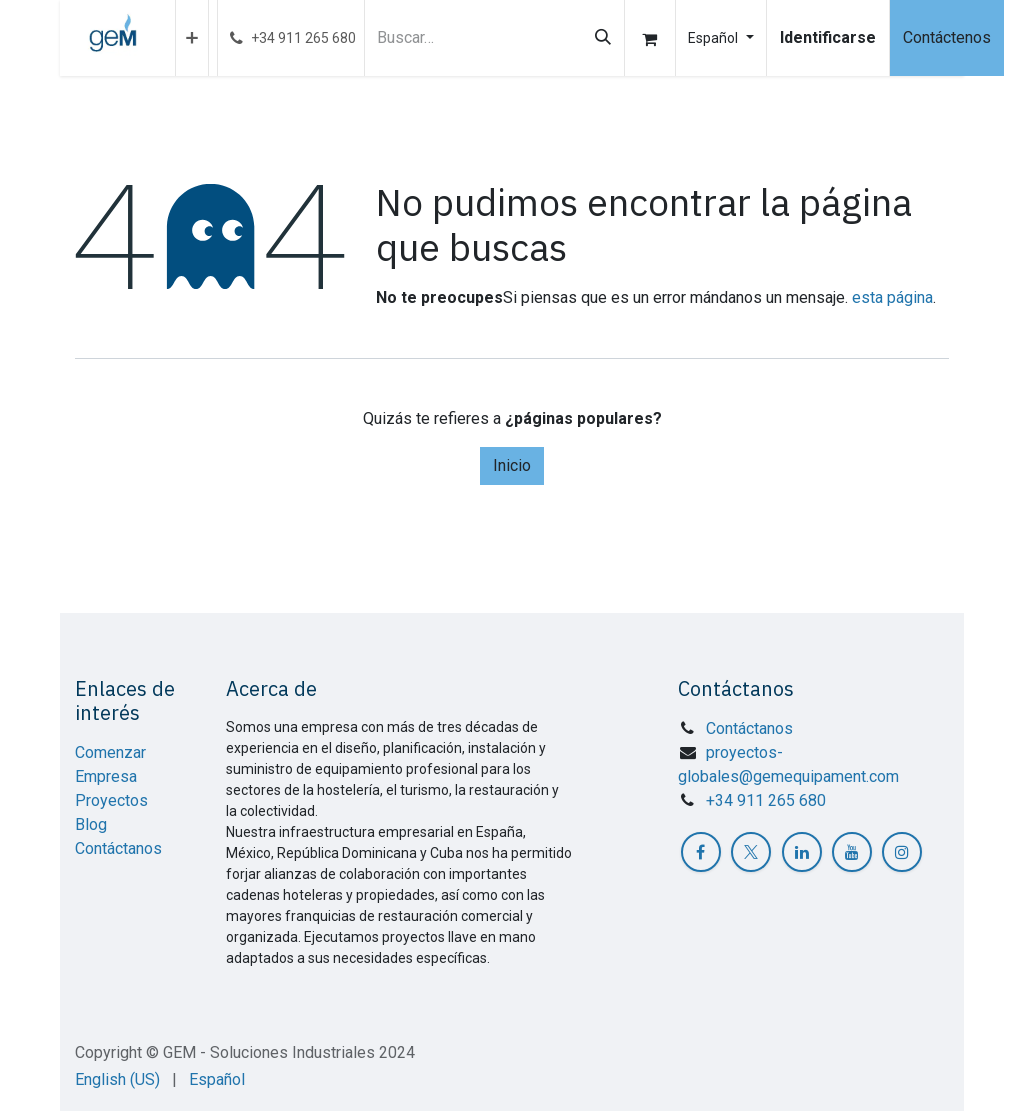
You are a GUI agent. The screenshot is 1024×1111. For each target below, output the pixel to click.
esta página (892, 297)
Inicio (512, 465)
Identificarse (828, 37)
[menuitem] (192, 38)
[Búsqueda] (603, 38)
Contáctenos (947, 37)
